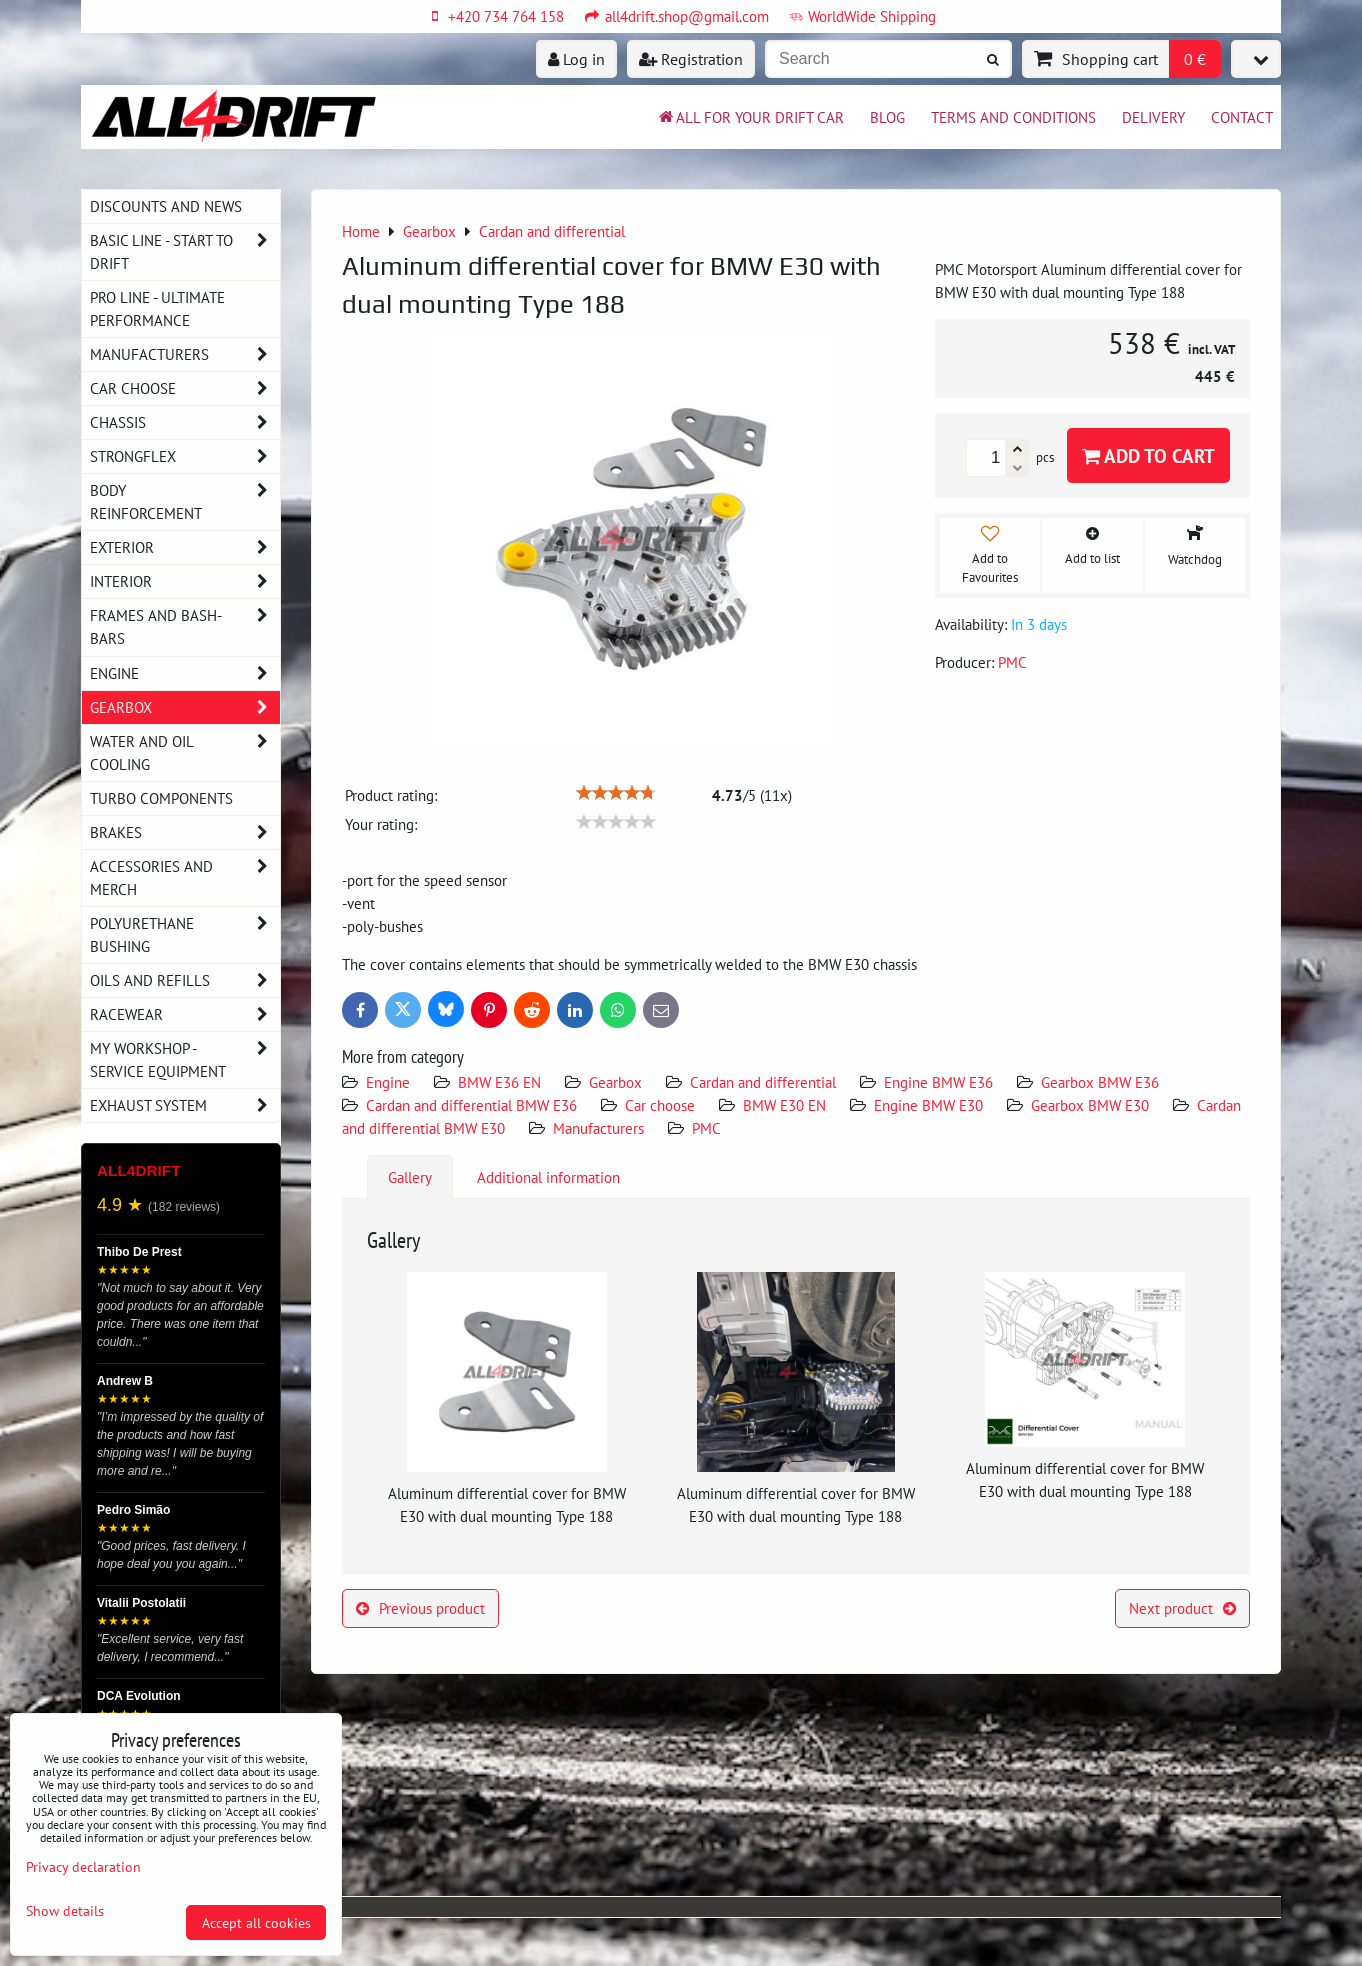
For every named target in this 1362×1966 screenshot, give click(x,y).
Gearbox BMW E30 (1090, 1105)
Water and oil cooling (185, 753)
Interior (185, 581)
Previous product (420, 1608)
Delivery (1153, 117)
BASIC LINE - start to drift (185, 252)
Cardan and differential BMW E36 (471, 1105)
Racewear (185, 1014)
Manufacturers (598, 1128)
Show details (65, 1911)
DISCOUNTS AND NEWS (166, 206)
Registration (691, 59)
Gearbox (615, 1082)
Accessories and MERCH (185, 878)
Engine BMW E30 (928, 1105)
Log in (576, 59)
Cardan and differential (763, 1082)
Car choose (660, 1105)
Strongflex (185, 456)
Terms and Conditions (1013, 117)
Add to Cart (1148, 455)
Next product (1182, 1608)
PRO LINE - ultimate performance (157, 308)
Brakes (185, 832)
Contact (1242, 117)
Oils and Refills (185, 980)
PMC (706, 1128)
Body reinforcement (185, 502)
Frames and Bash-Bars (185, 627)
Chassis (185, 422)
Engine (390, 1082)
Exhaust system (185, 1105)
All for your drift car (750, 117)
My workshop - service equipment (185, 1060)
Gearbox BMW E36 (1100, 1082)
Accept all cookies (256, 1922)
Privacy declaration (83, 1866)
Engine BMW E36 (938, 1082)
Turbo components (161, 798)
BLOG (887, 117)
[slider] (616, 793)
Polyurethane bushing (185, 935)
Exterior (185, 547)
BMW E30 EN (784, 1105)
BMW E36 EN (499, 1082)
